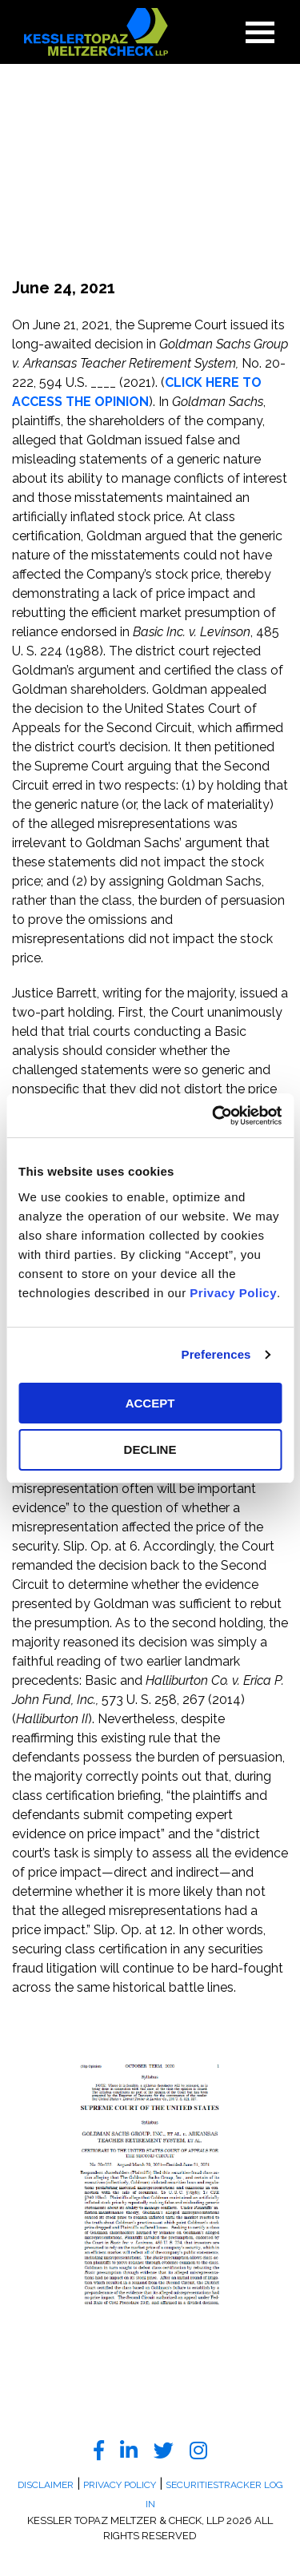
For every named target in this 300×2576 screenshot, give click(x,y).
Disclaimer (46, 2484)
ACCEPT (150, 1403)
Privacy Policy (233, 1293)
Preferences (216, 1354)
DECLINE (150, 1449)
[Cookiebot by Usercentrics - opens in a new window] (214, 1115)
